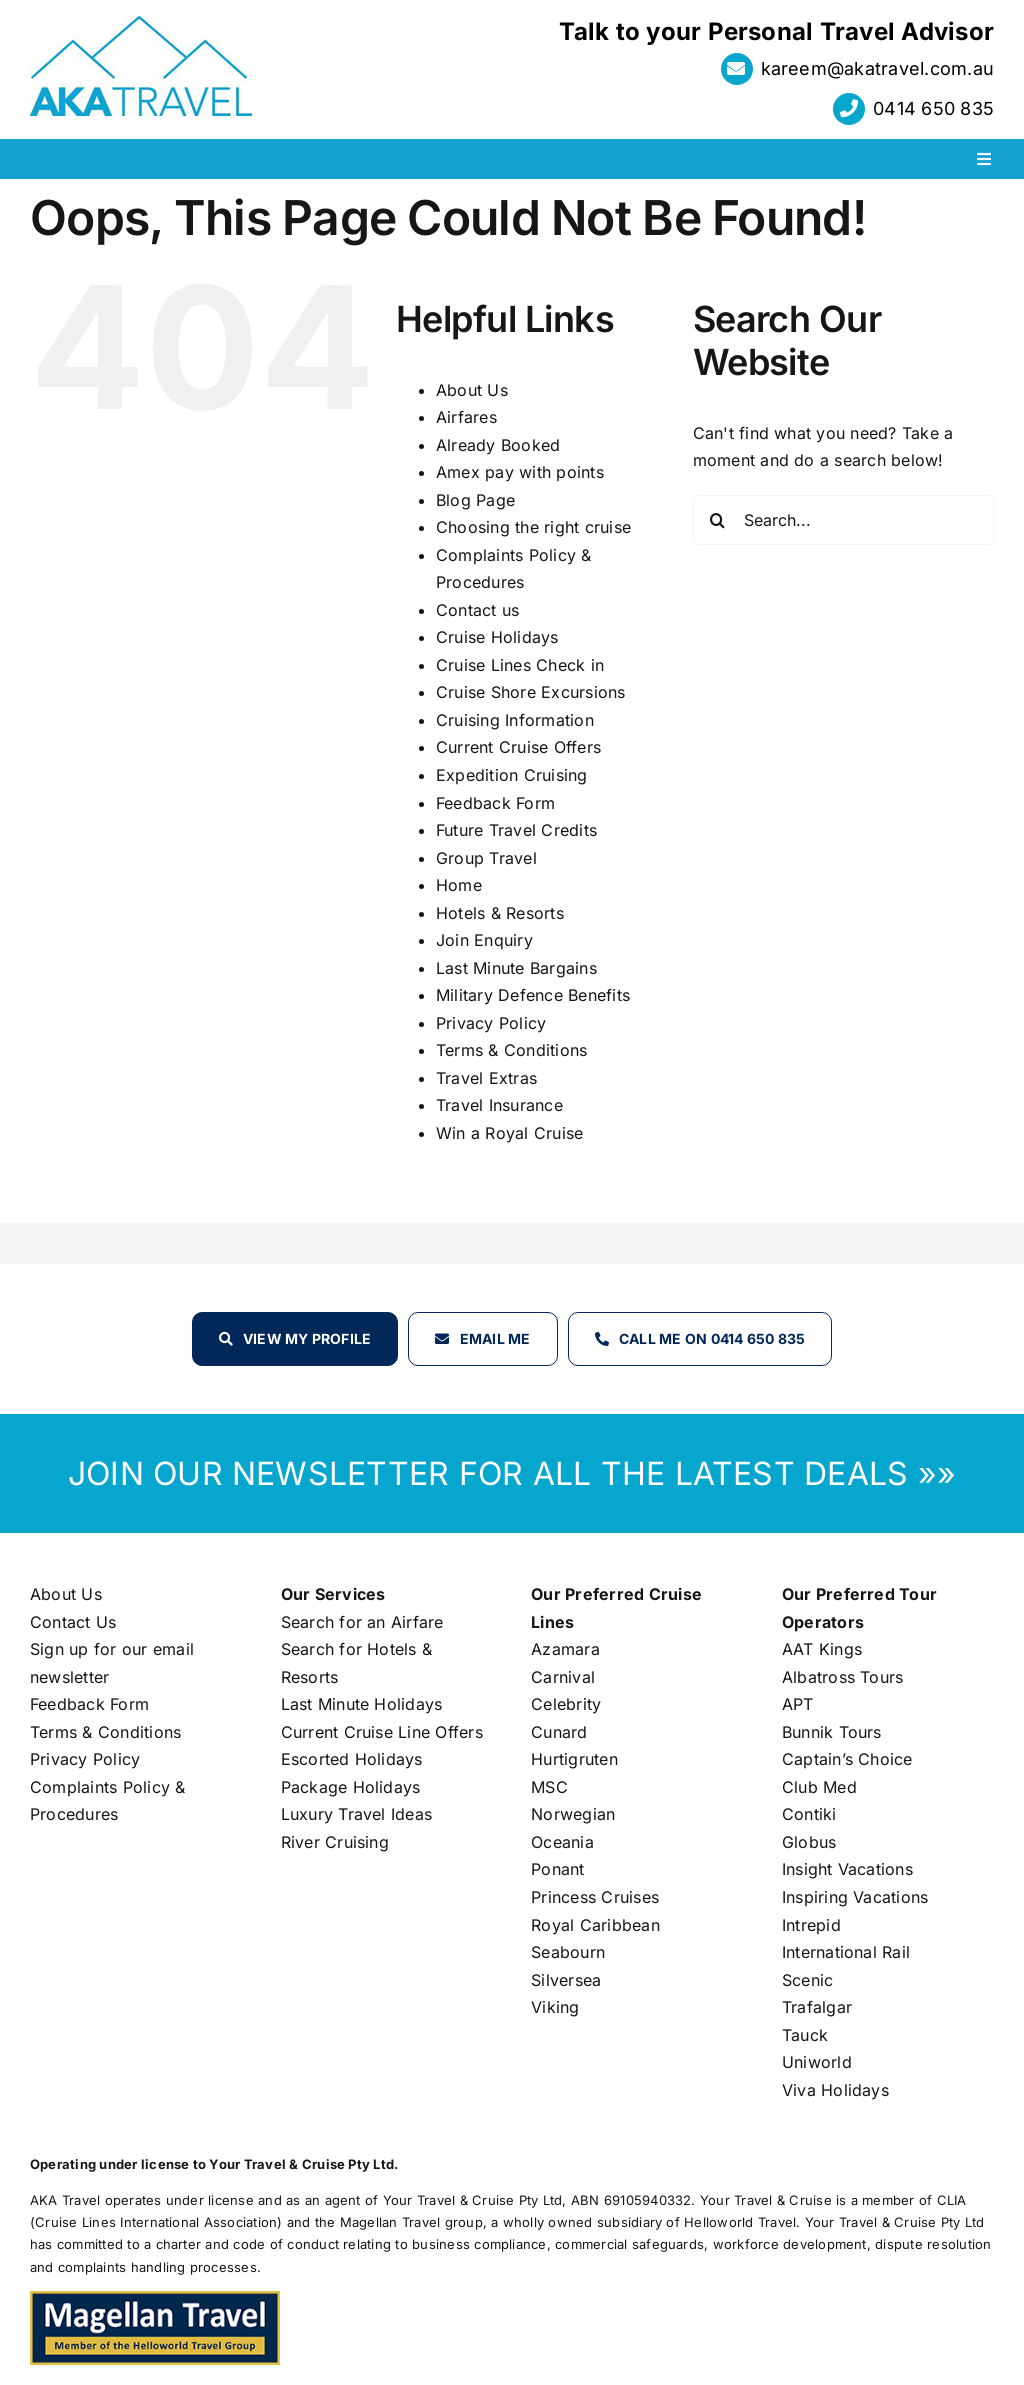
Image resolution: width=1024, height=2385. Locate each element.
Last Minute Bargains (516, 968)
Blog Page (475, 500)
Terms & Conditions (511, 1050)
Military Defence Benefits (533, 995)
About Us (472, 390)
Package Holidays (351, 1787)
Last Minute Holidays (362, 1704)
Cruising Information (515, 720)
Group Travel (486, 858)
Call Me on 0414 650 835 (712, 1338)
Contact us (477, 610)
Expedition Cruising (512, 775)
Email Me (495, 1338)
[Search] (718, 520)
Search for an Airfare (362, 1622)
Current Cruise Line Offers (382, 1732)
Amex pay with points (520, 472)
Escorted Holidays (352, 1759)
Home (459, 885)
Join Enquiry (484, 940)
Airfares (466, 417)
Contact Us (73, 1622)
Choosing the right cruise (533, 527)
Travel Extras (486, 1078)
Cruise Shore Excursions (531, 692)
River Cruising (335, 1842)
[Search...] (843, 520)
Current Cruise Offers (518, 747)
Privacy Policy (491, 1023)
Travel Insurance (499, 1105)
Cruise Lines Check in (520, 665)
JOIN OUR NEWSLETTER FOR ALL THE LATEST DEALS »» (512, 1473)
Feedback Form (495, 803)
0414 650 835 (933, 108)
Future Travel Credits (516, 830)
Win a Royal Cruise (509, 1133)
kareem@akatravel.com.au (878, 68)
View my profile (307, 1338)
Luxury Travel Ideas (357, 1814)
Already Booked (498, 445)
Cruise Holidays (497, 637)
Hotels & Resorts (500, 913)
